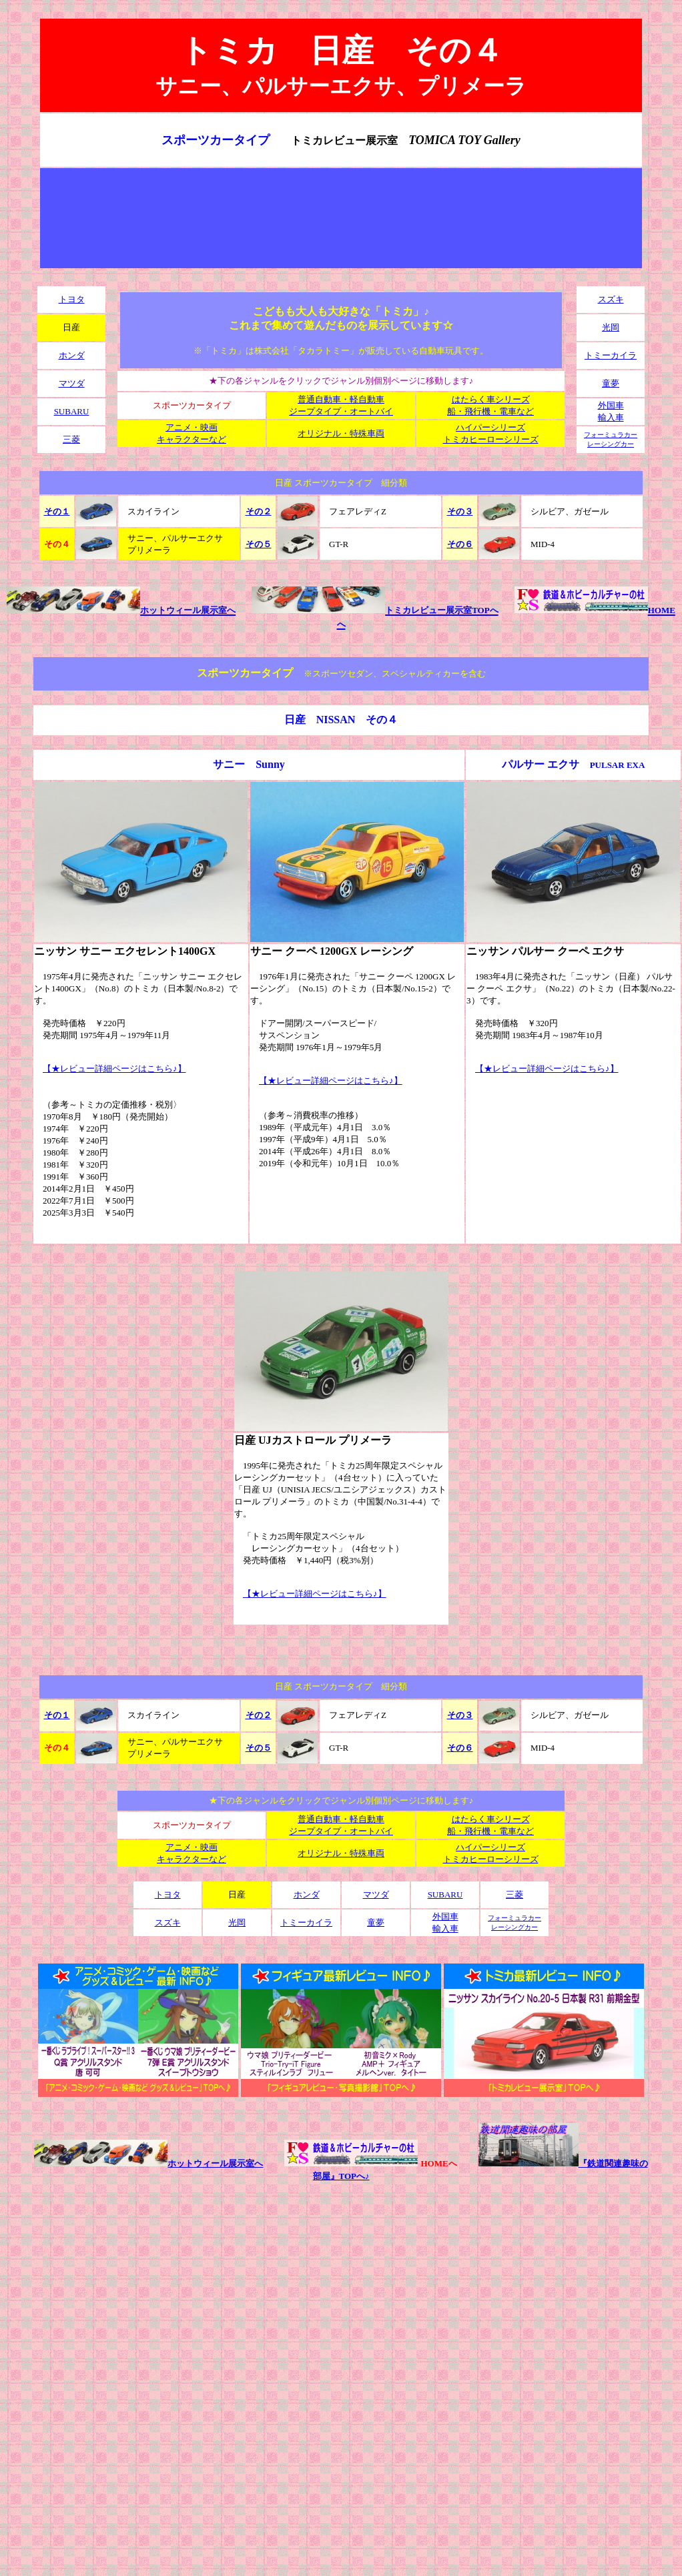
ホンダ (72, 355)
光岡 (610, 327)
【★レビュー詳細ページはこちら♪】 (114, 1068)
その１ (57, 511)
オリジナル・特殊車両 (341, 433)
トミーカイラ (611, 355)
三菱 (71, 439)
